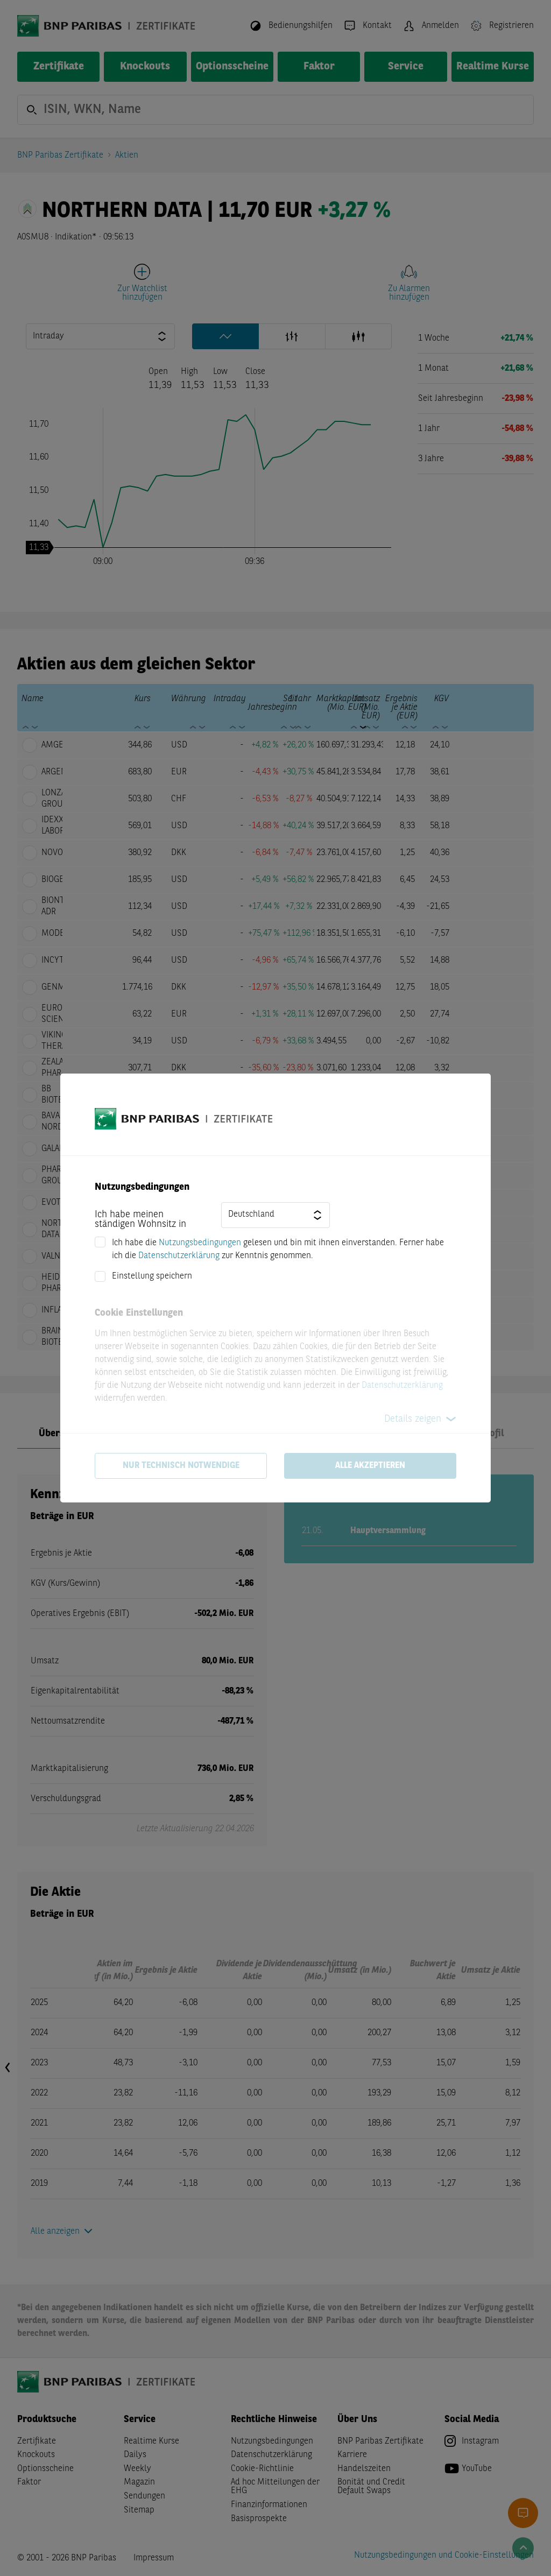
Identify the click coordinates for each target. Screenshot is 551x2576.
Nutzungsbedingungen (200, 1243)
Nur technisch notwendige (181, 1466)
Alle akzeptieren (370, 1466)
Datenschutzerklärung (179, 1256)
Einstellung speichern (152, 1276)
